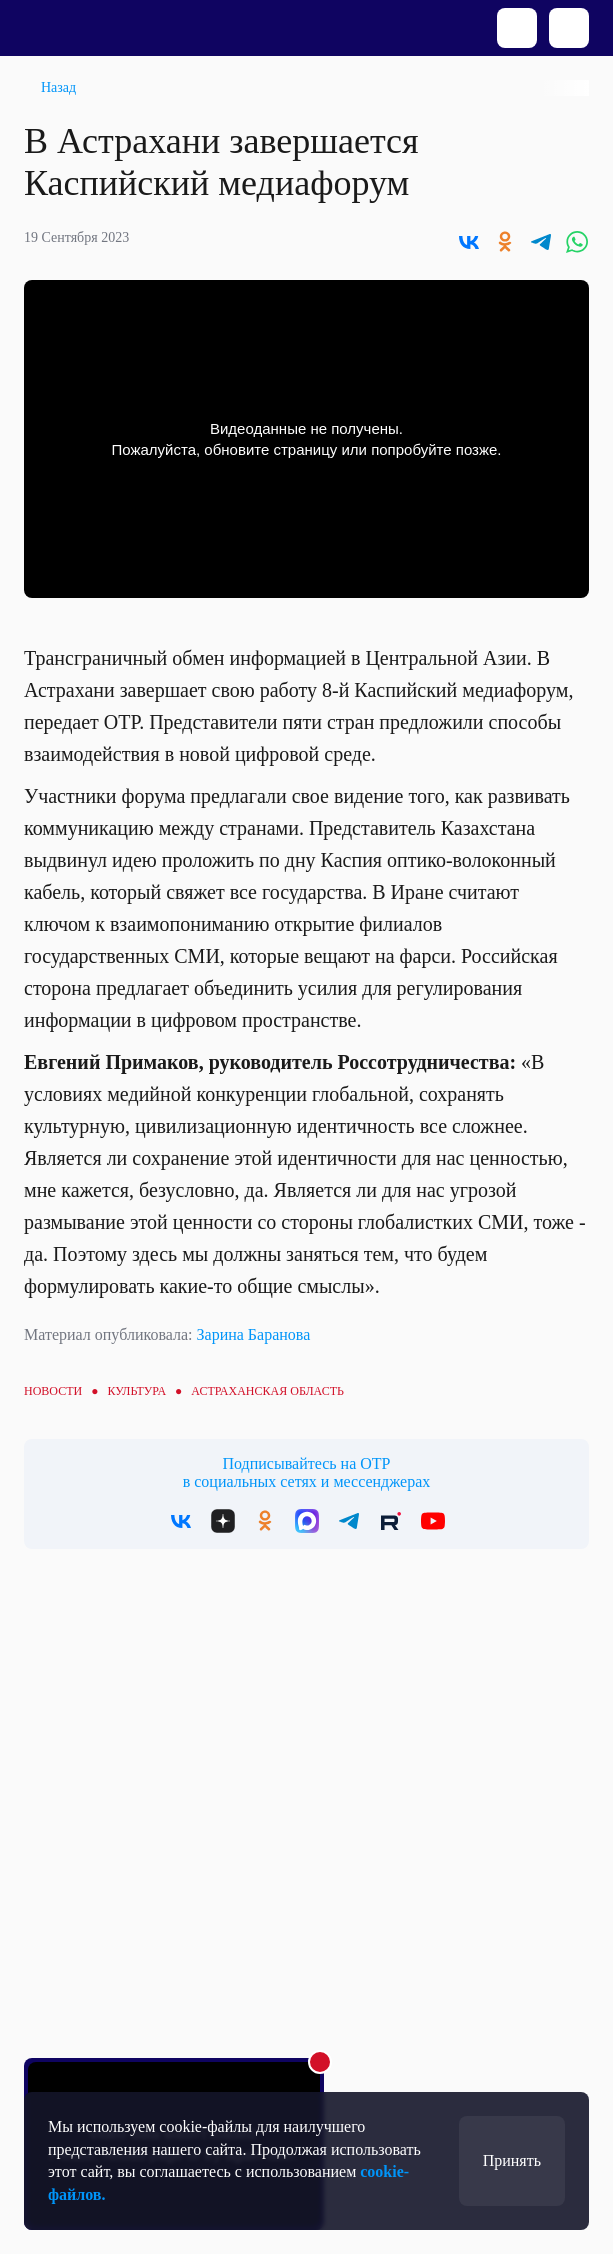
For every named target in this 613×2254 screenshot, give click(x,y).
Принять (512, 2160)
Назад (58, 87)
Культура (136, 1391)
